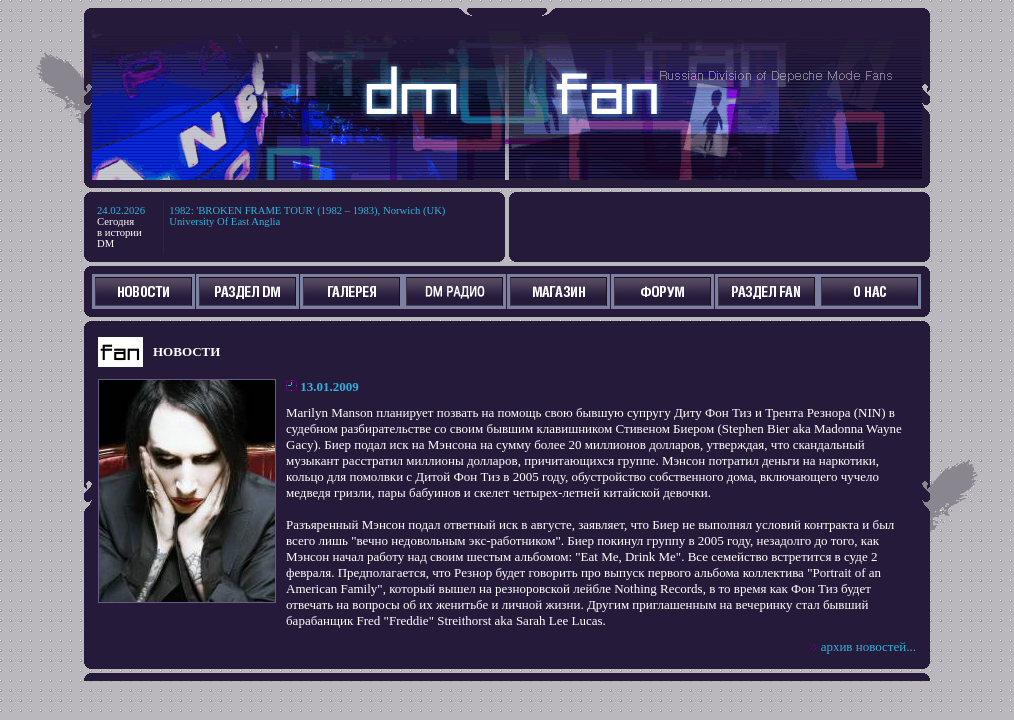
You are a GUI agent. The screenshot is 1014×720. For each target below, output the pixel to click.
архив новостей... (868, 646)
